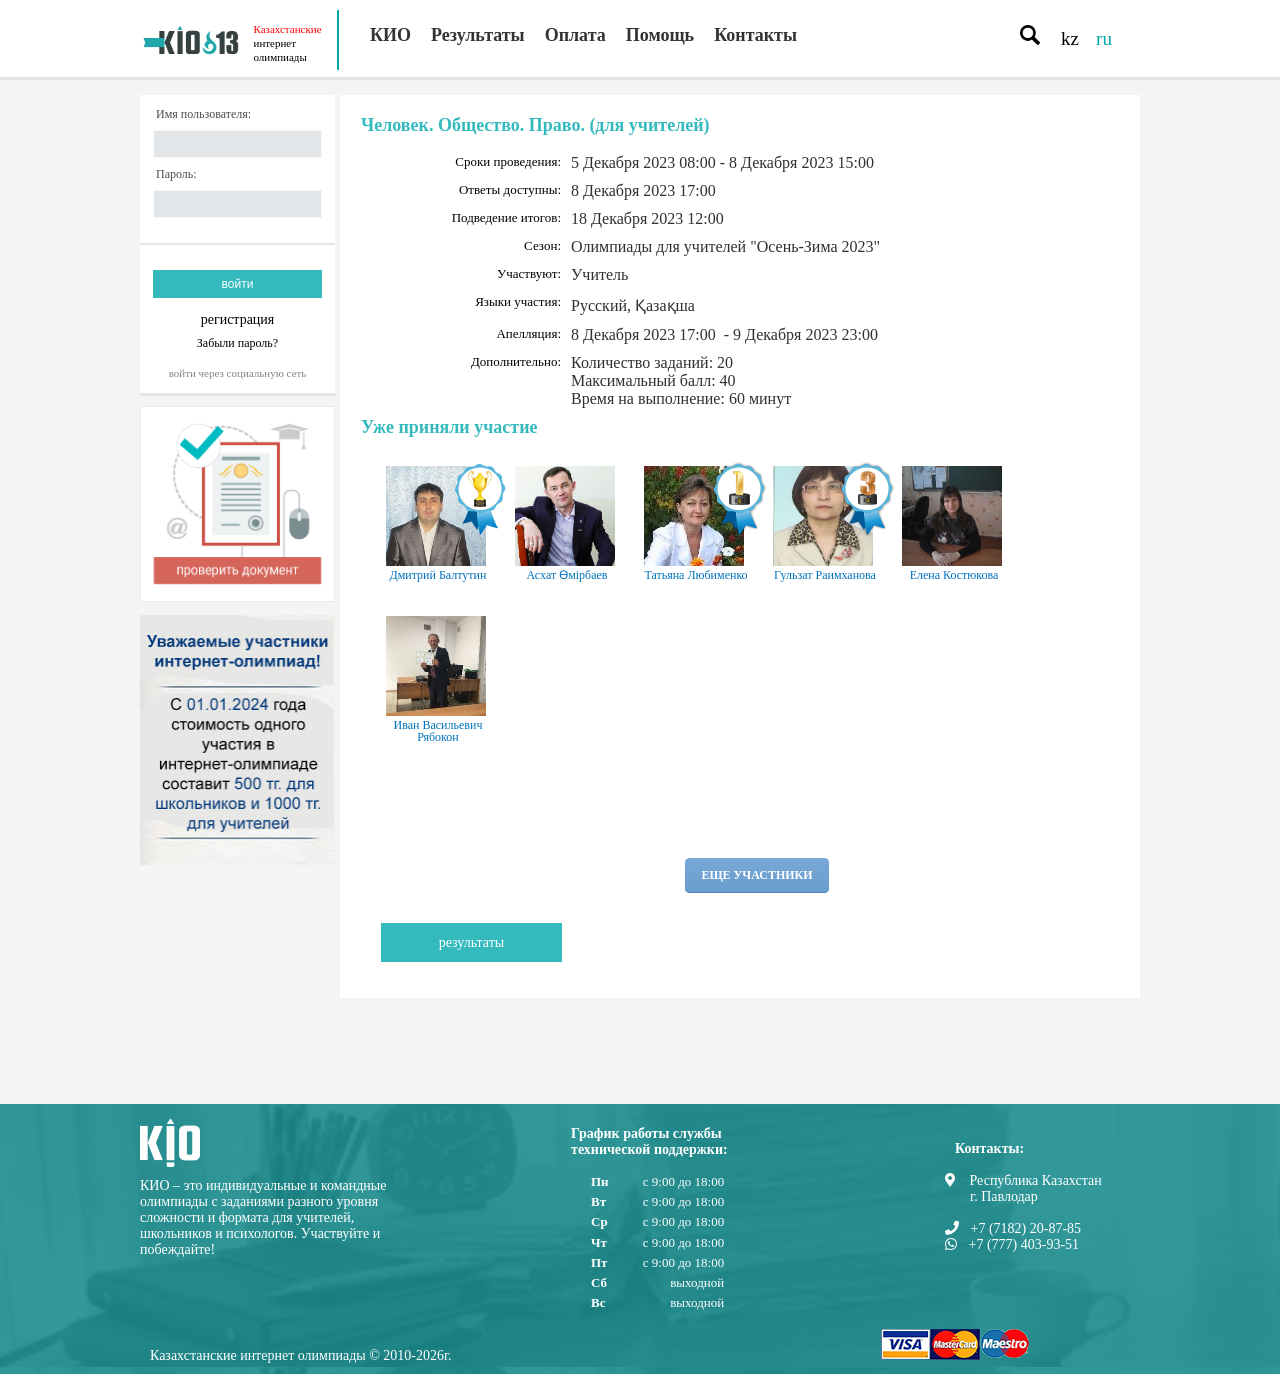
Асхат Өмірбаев (567, 524)
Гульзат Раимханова (825, 524)
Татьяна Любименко (696, 524)
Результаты (478, 35)
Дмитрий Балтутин (438, 524)
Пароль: (176, 174)
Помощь (660, 35)
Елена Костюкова (954, 524)
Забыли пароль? (237, 342)
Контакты (755, 35)
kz (1070, 38)
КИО (390, 35)
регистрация (238, 319)
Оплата (575, 35)
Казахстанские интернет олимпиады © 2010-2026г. (301, 1355)
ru (1104, 38)
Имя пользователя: (203, 114)
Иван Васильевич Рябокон (438, 680)
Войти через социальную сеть (238, 373)
